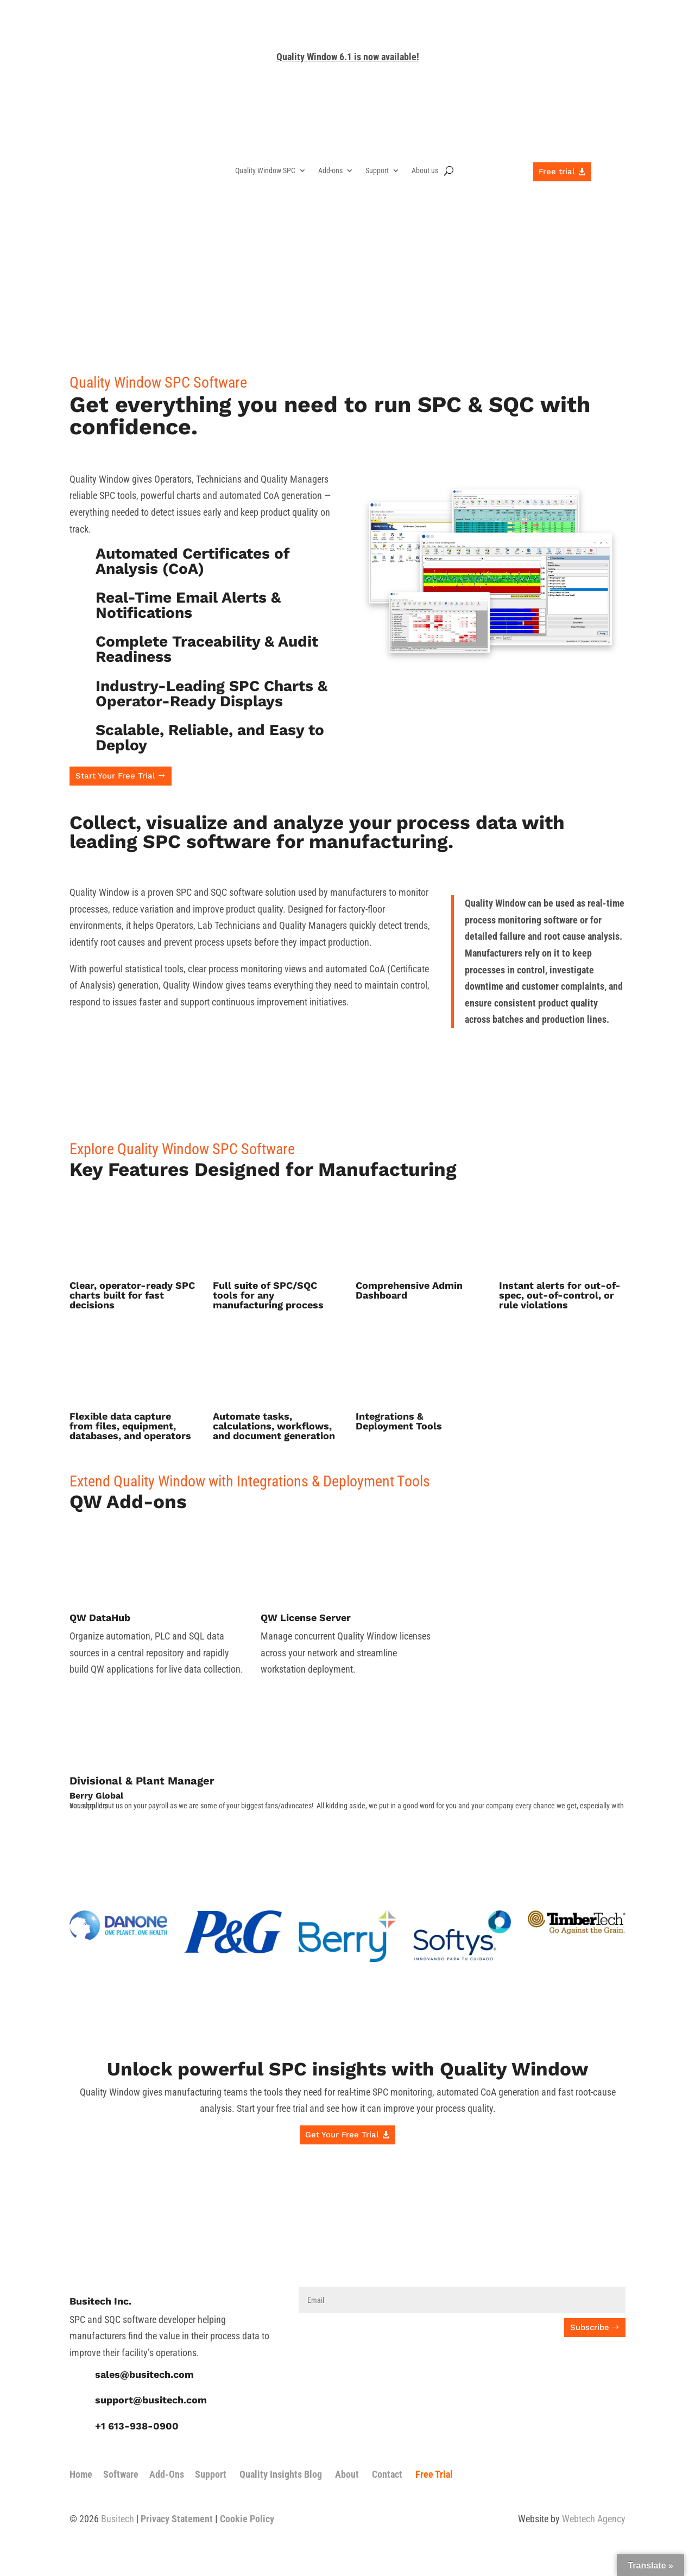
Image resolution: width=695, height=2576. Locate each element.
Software (120, 2474)
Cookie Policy (247, 2518)
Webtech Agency (594, 2518)
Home (81, 2474)
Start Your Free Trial (115, 776)
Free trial (557, 171)
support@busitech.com (151, 2400)
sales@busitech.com (144, 2374)
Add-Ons (166, 2474)
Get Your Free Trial (342, 2135)
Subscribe (589, 2327)
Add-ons (330, 171)
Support (377, 171)
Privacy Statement (177, 2518)
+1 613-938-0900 (137, 2426)
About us (425, 171)
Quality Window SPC (265, 171)
